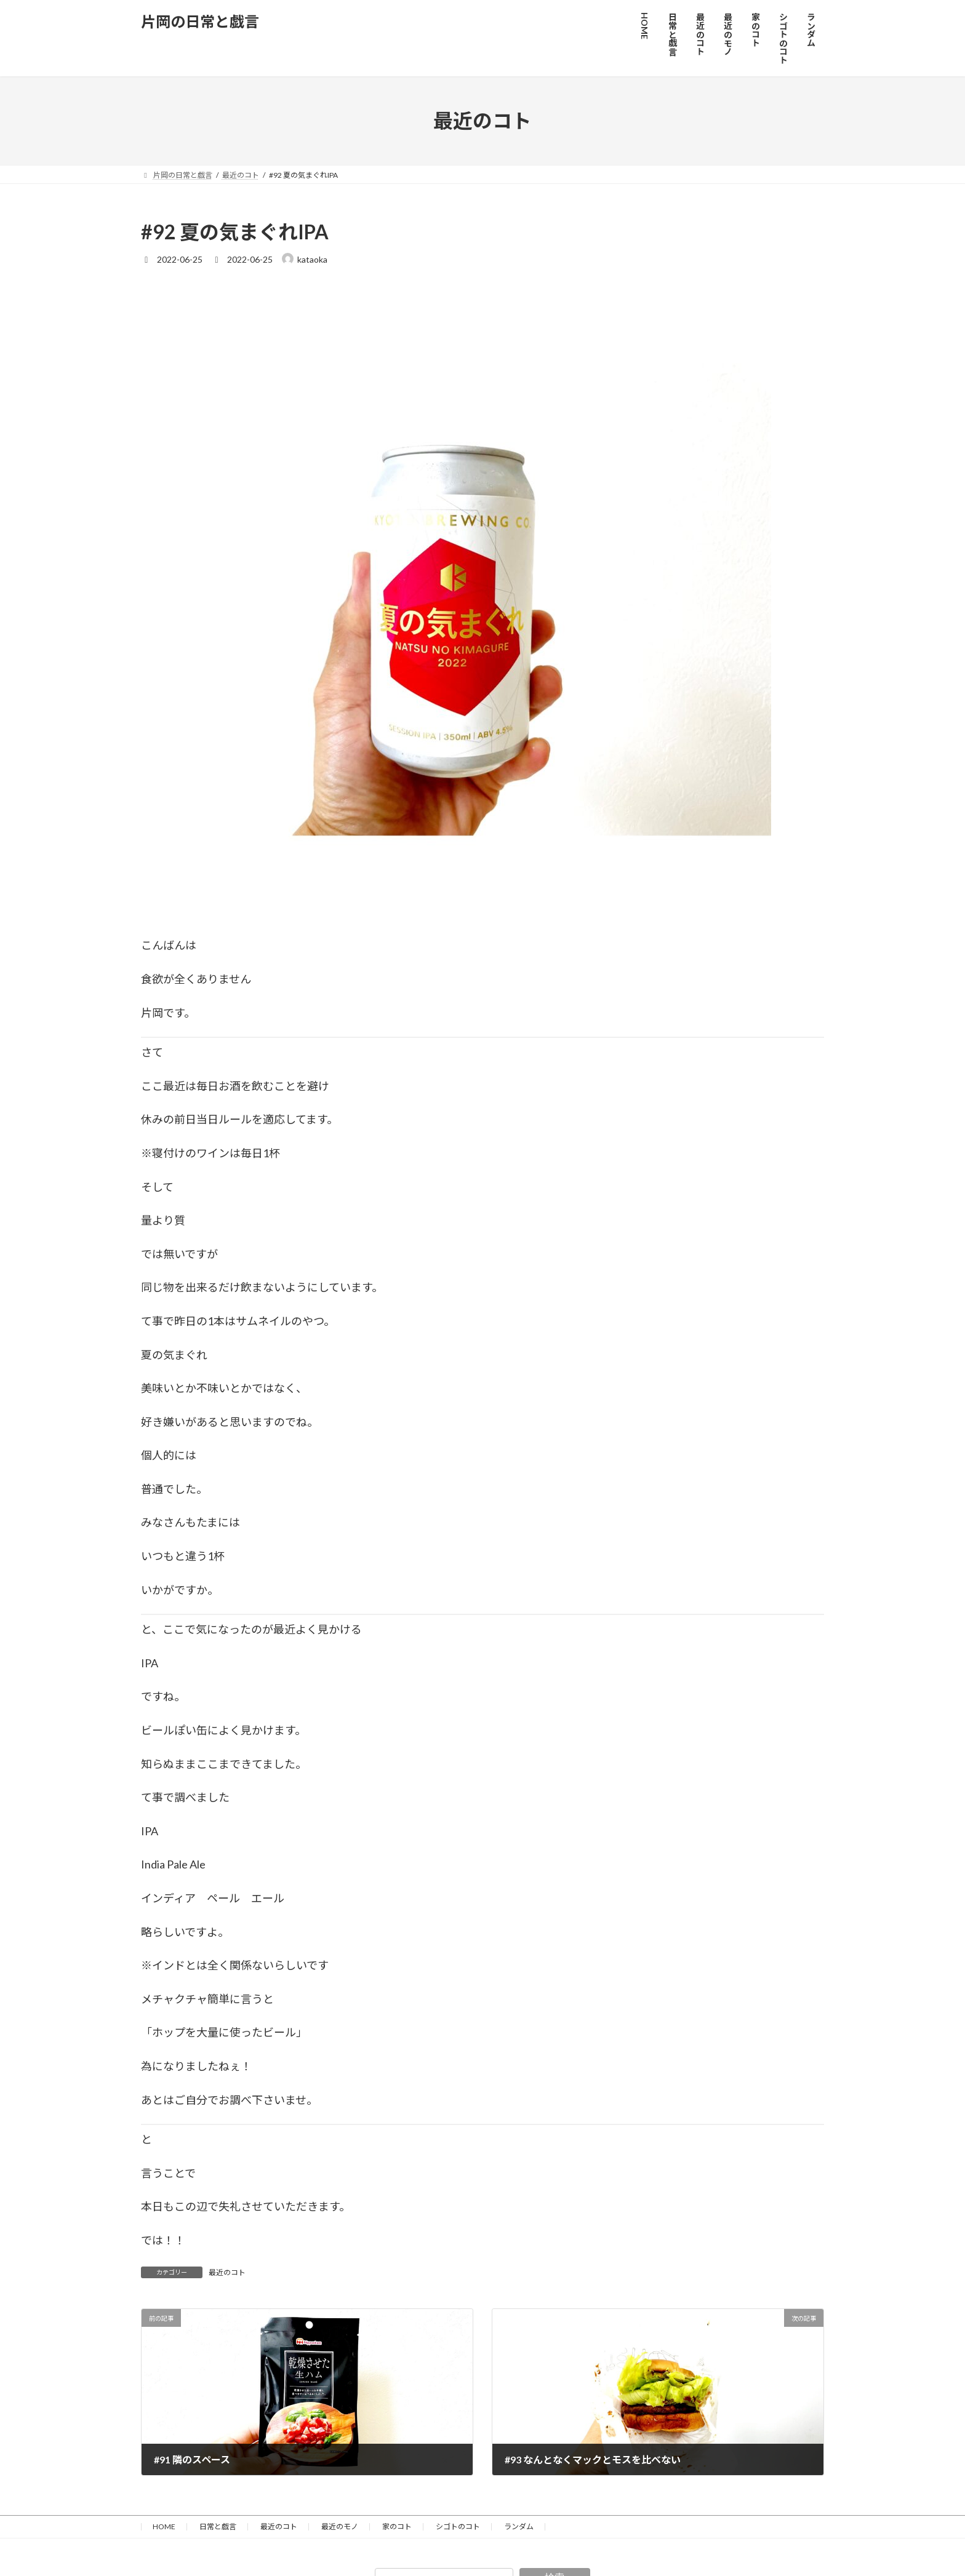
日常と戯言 (217, 2526)
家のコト (397, 2526)
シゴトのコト (458, 2526)
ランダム (519, 2526)
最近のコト (227, 2272)
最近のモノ (339, 2526)
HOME (164, 2526)
